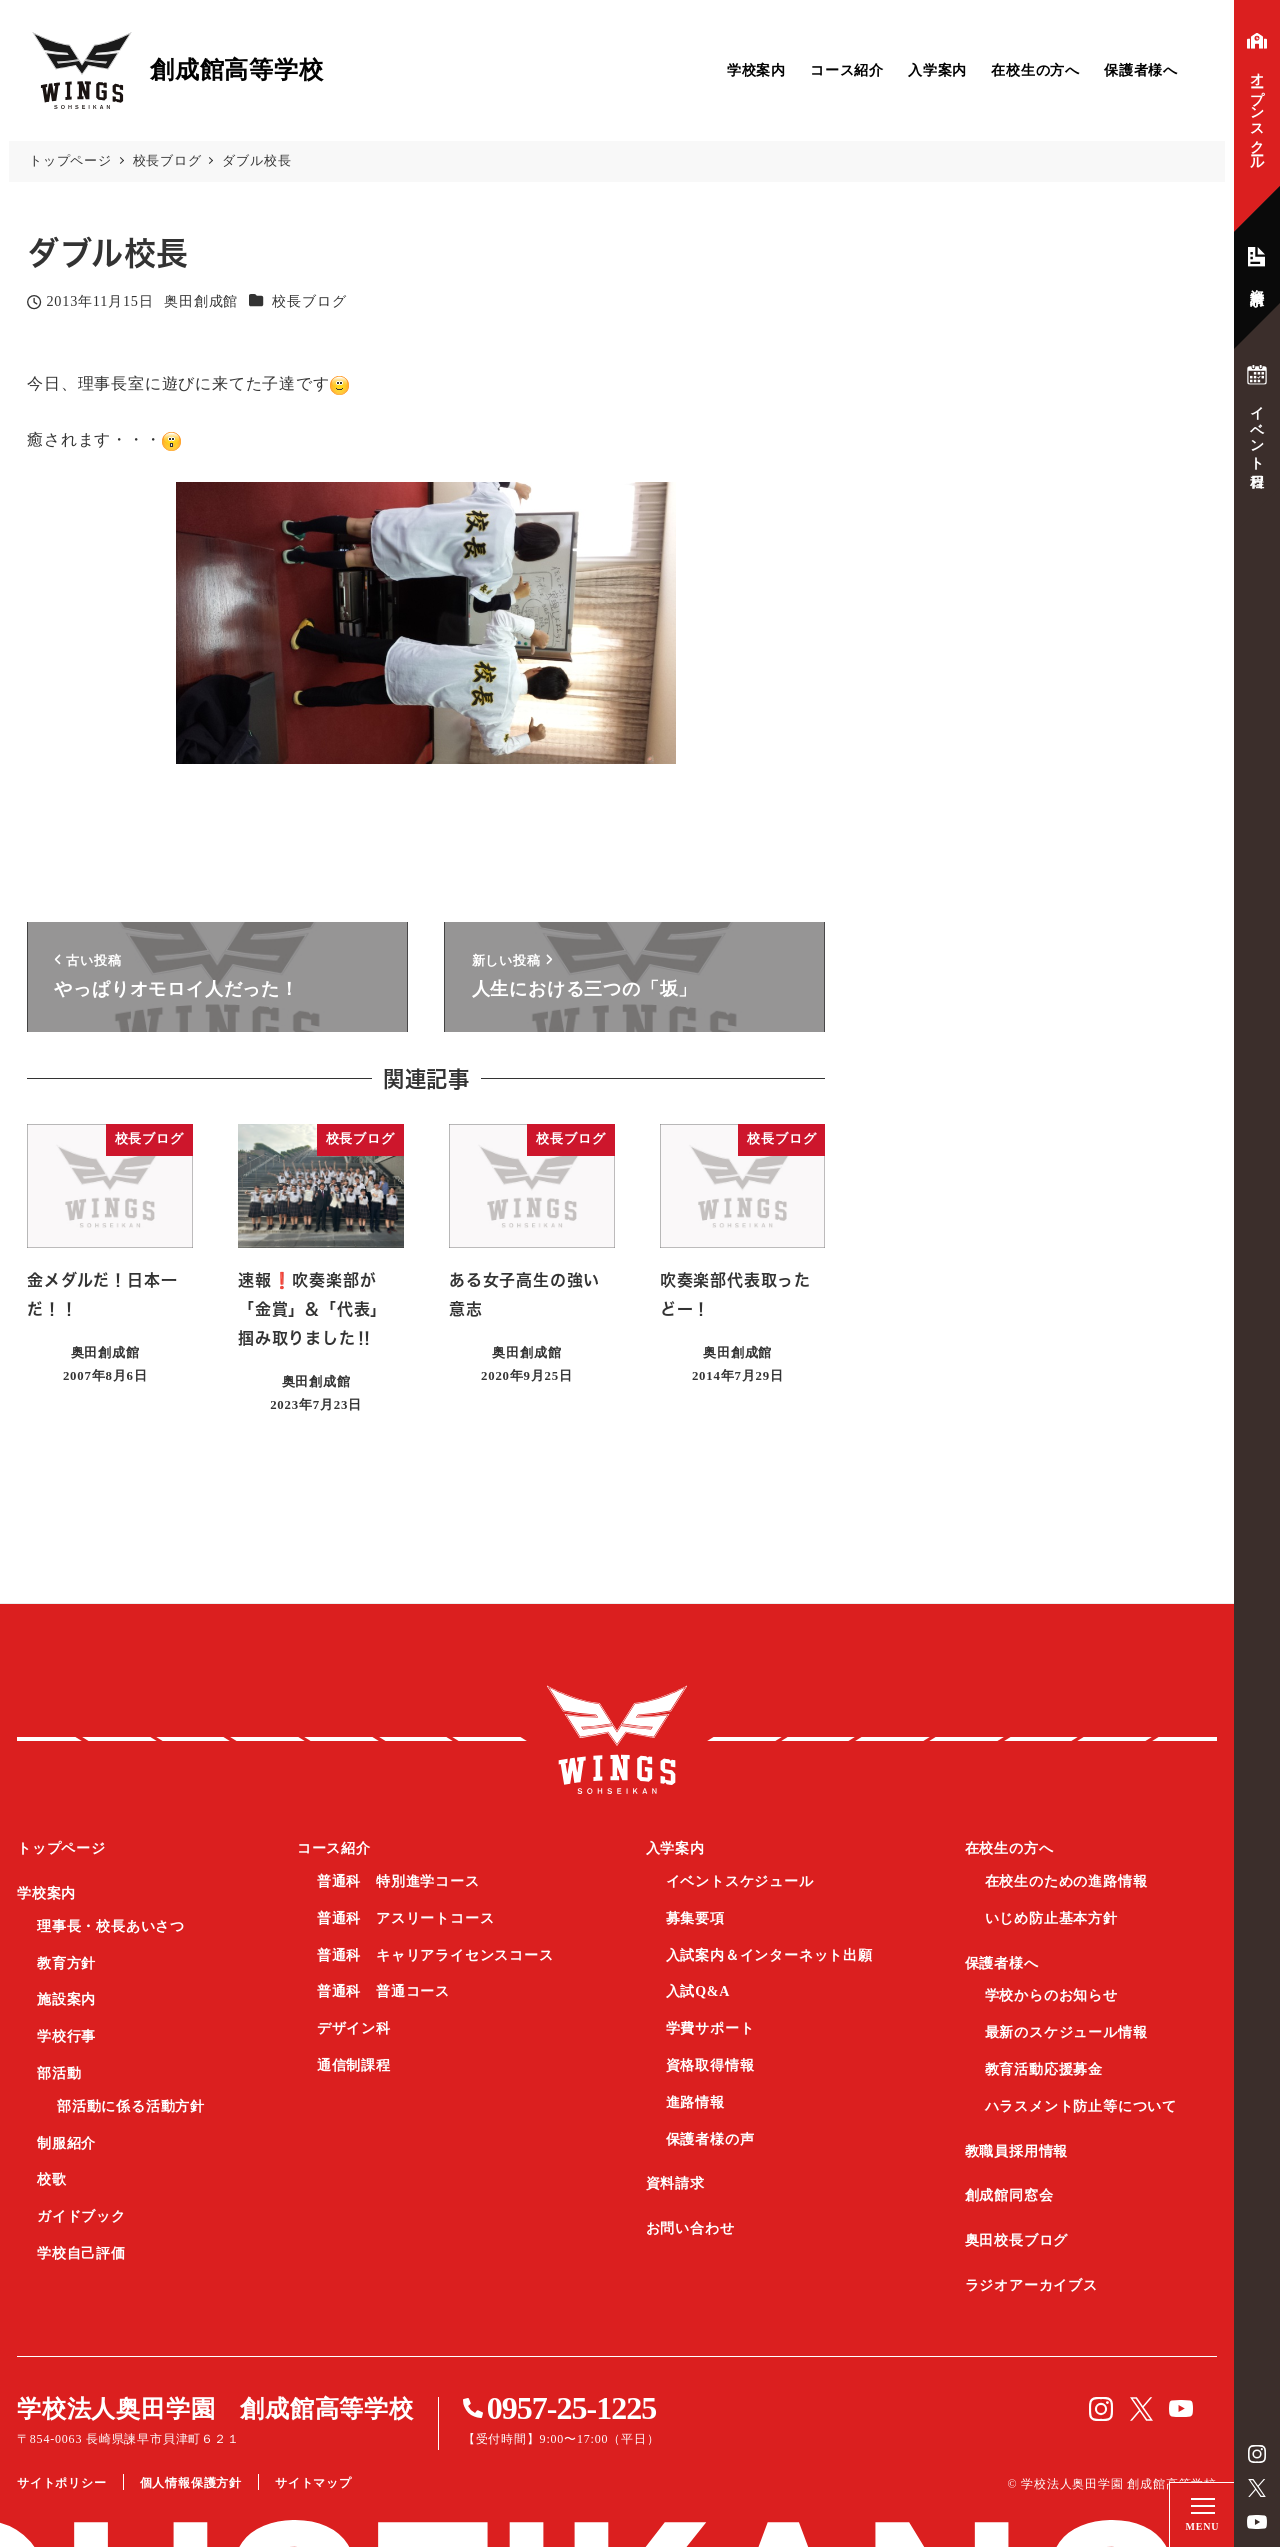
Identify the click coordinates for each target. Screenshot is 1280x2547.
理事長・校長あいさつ (111, 1926)
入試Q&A (698, 1991)
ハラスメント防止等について (1081, 2106)
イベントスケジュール (740, 1881)
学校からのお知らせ (1051, 1995)
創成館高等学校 (617, 1739)
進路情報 (695, 2102)
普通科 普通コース (383, 1991)
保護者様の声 (710, 2139)
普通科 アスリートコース (406, 1918)
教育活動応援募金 (1044, 2069)
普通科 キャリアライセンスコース (435, 1955)
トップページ (61, 1848)
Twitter (1257, 2488)
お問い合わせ (690, 2228)
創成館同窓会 (1009, 2195)
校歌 (52, 2179)
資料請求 (675, 2183)
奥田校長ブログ (1017, 2240)
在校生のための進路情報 (1066, 1881)
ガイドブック (81, 2216)
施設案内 (66, 1999)
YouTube (1257, 2522)
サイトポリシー (62, 2483)
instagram (1257, 2454)
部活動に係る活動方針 (131, 2106)
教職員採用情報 (1017, 2151)
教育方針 (66, 1963)
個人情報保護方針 (191, 2483)
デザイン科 (354, 2028)
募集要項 (695, 1918)
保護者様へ (1141, 70)
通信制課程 (354, 2065)
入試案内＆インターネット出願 (769, 1955)
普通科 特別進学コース (398, 1881)
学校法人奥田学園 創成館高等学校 (215, 2409)
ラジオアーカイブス (1031, 2285)
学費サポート (710, 2028)
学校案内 (756, 70)
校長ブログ (309, 301)
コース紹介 (847, 70)
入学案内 (937, 70)
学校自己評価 (81, 2253)
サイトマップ (313, 2483)
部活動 (59, 2073)
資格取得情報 (710, 2065)
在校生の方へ (1035, 70)
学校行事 (66, 2036)
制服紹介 (66, 2143)
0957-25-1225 (571, 2408)
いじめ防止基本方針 (1051, 1918)
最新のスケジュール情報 (1066, 2032)
